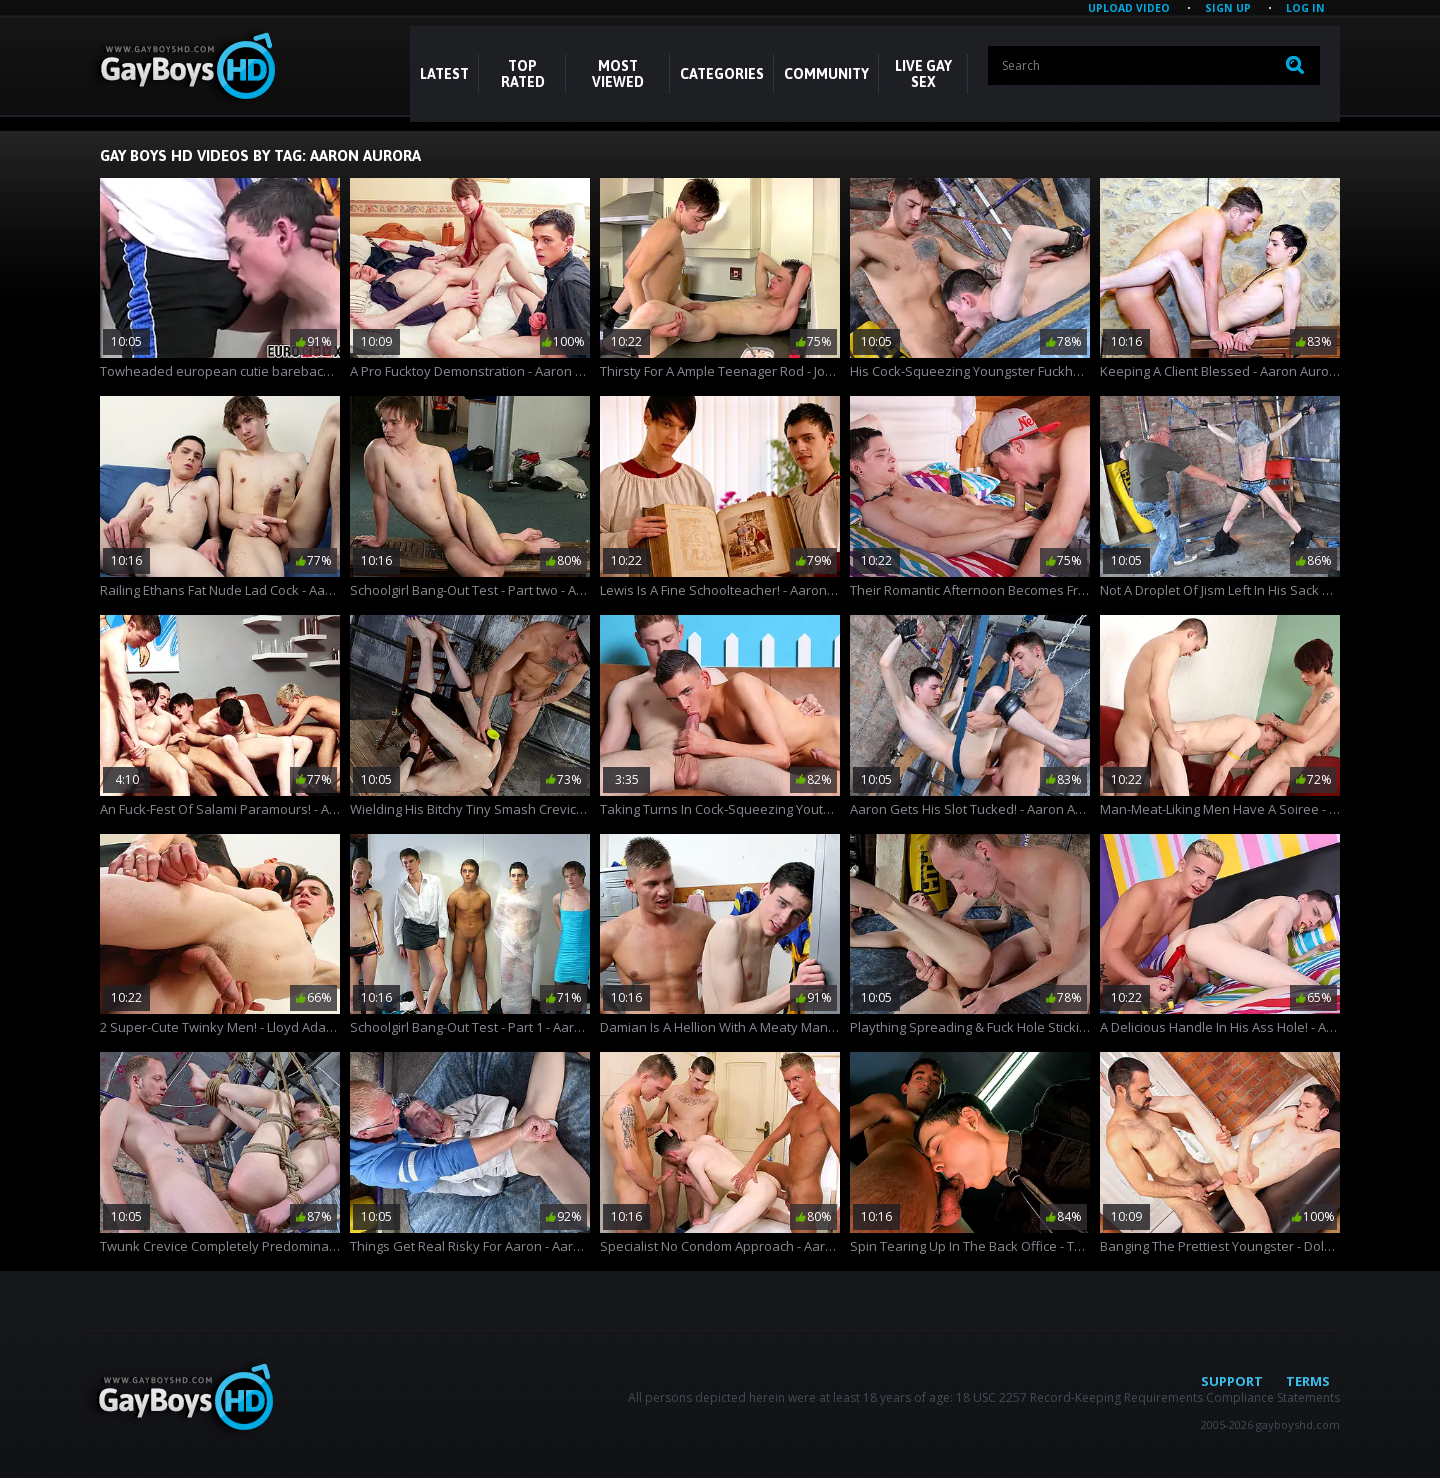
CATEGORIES (722, 74)
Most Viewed (618, 74)
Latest (444, 74)
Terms (1308, 1381)
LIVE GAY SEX (923, 74)
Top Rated (523, 74)
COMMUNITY (826, 74)
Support (1232, 1381)
